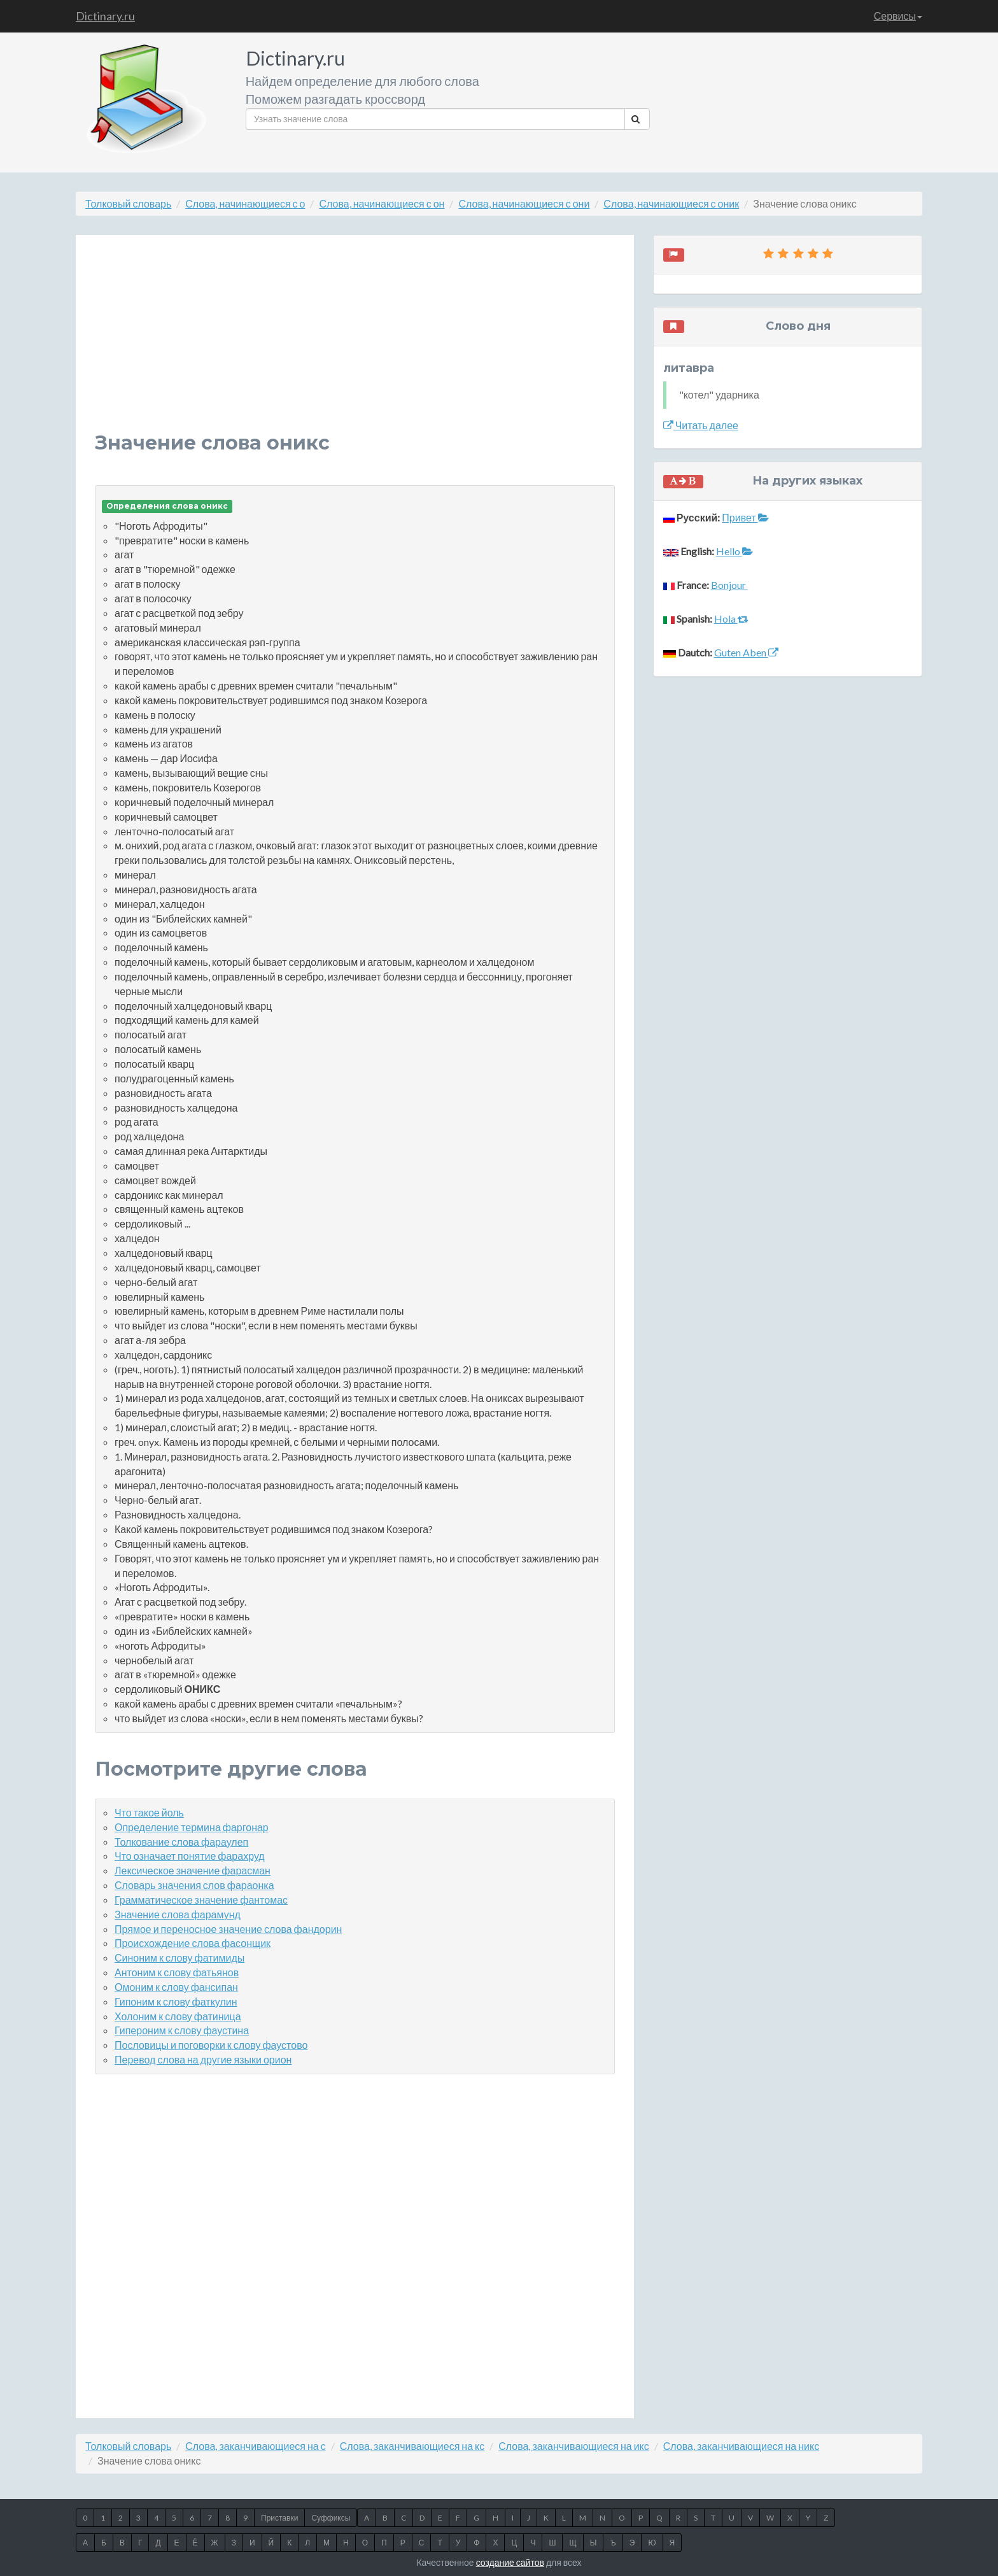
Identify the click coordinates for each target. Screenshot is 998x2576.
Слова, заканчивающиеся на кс (412, 2446)
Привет (745, 517)
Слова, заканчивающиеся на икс (573, 2446)
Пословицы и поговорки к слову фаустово (211, 2045)
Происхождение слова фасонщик (193, 1943)
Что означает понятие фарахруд (190, 1856)
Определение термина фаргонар (192, 1827)
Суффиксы (330, 2518)
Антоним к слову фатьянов (177, 1972)
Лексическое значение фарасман (193, 1870)
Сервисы (898, 16)
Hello (734, 551)
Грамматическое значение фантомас (201, 1899)
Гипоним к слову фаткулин (176, 2001)
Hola (731, 618)
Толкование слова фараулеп (181, 1842)
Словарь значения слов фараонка (194, 1885)
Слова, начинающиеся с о (245, 203)
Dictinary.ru (105, 16)
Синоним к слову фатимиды (179, 1957)
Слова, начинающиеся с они (523, 203)
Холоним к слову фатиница (178, 2016)
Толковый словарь (128, 203)
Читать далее (700, 425)
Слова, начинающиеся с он (381, 203)
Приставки (279, 2518)
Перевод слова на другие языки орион (203, 2059)
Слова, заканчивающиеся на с (255, 2446)
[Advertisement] (355, 343)
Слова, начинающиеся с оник (671, 203)
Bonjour (729, 585)
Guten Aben (746, 652)
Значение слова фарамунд (178, 1914)
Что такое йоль (149, 1812)
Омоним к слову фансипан (176, 1987)
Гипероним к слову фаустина (182, 2030)
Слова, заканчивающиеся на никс (741, 2446)
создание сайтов (510, 2562)
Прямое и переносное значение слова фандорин (228, 1929)
